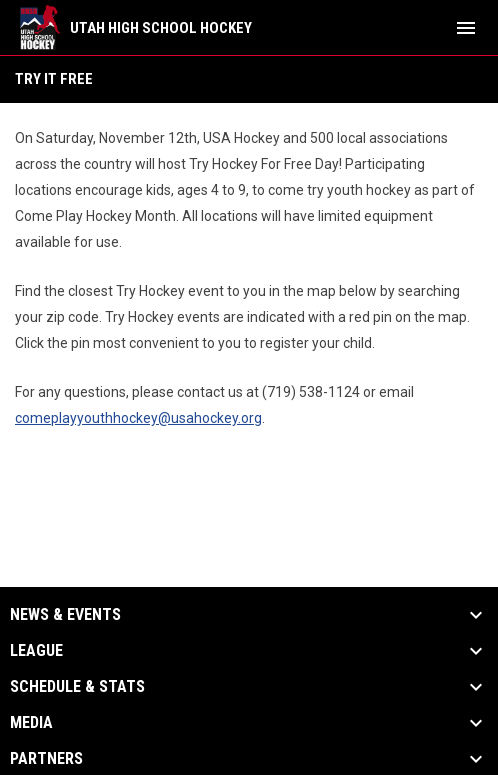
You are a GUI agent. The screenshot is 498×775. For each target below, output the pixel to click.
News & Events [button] (65, 615)
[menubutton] (466, 28)
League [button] (36, 651)
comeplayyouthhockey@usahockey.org (138, 418)
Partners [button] (46, 759)
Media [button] (31, 723)
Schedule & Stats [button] (77, 687)
